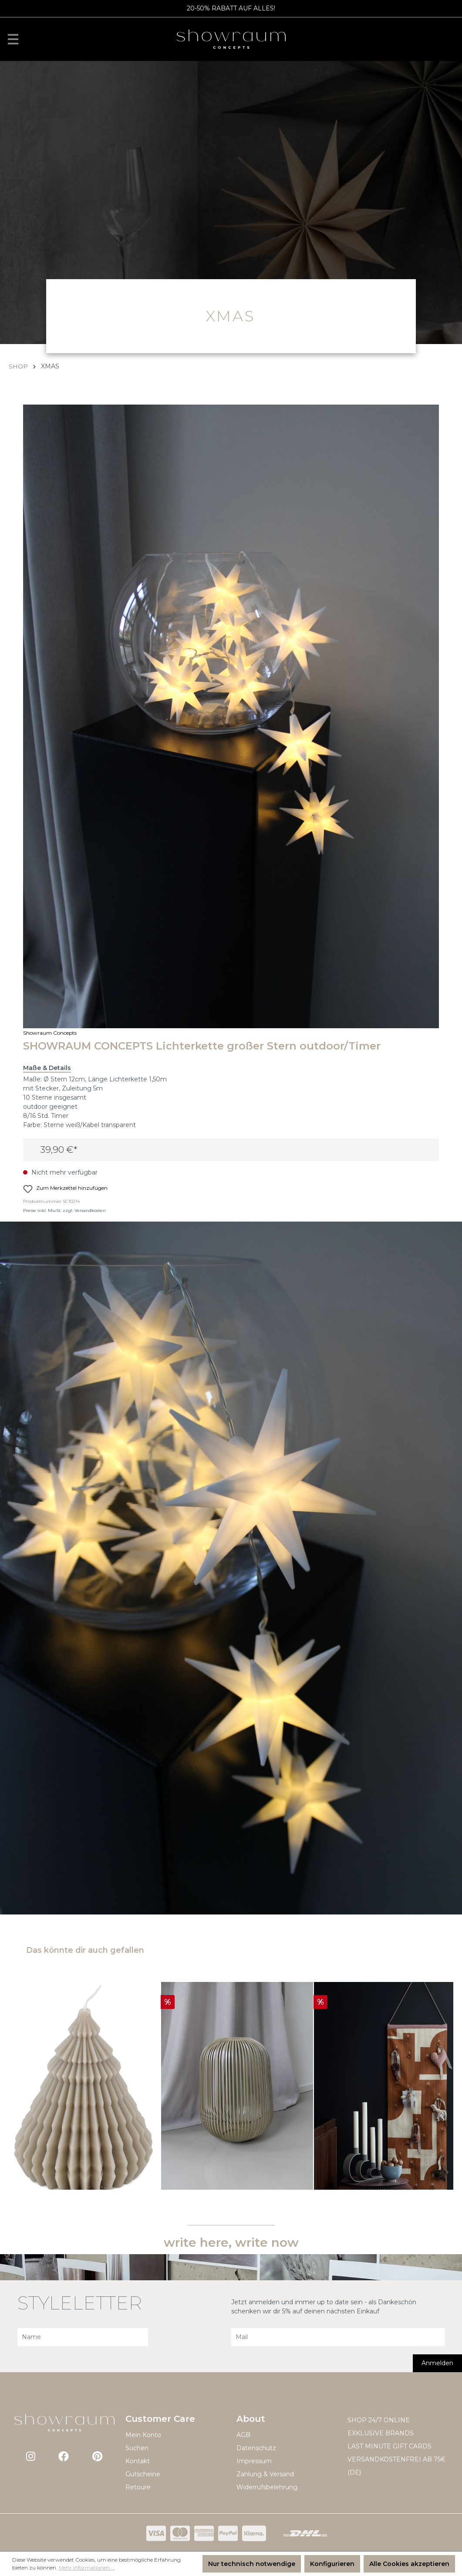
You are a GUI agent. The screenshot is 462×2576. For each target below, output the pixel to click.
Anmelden (437, 2363)
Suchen (136, 2448)
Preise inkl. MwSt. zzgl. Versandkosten (64, 1210)
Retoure (138, 2487)
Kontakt (137, 2461)
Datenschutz (256, 2448)
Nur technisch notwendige (251, 2564)
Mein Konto (143, 2435)
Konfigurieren (332, 2564)
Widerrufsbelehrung (266, 2487)
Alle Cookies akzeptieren (409, 2564)
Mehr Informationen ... (87, 2567)
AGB (243, 2435)
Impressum (254, 2461)
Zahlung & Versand (265, 2474)
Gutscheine (142, 2474)
